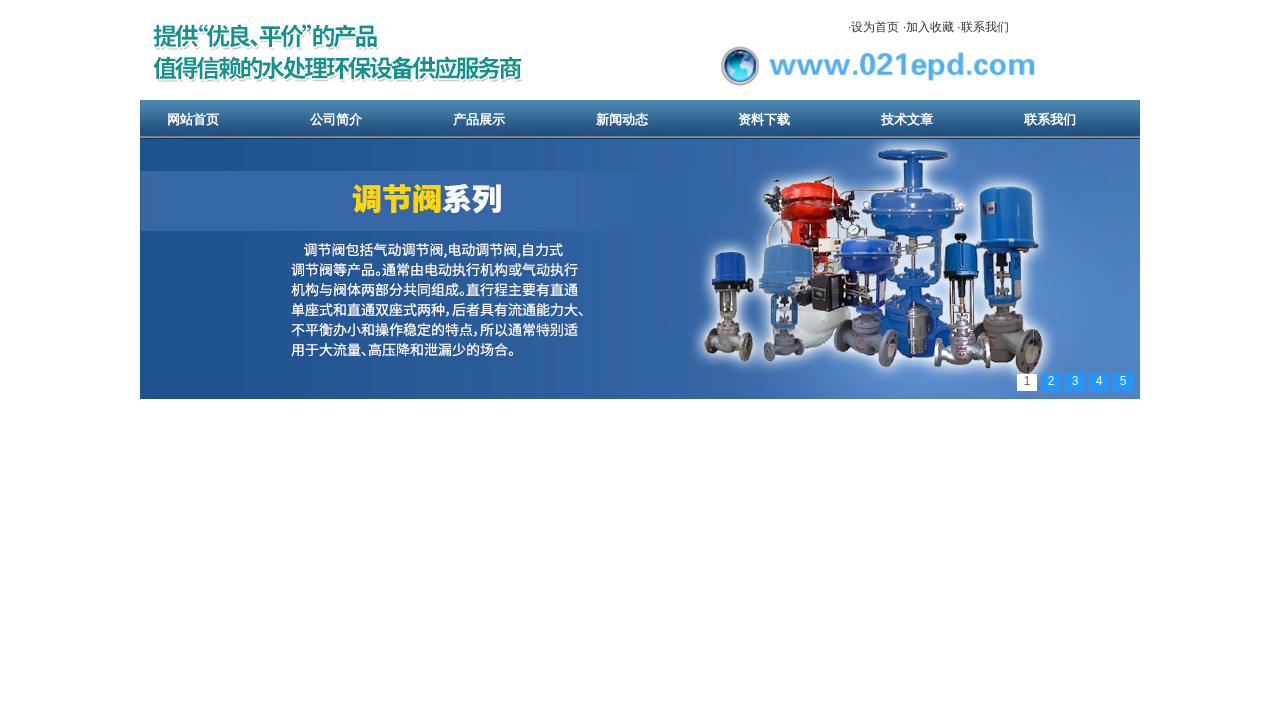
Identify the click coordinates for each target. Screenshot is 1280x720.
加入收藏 (930, 27)
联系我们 (985, 27)
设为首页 (875, 27)
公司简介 (336, 119)
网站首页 (193, 119)
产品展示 (479, 119)
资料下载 (764, 119)
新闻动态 (622, 119)
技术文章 (907, 119)
